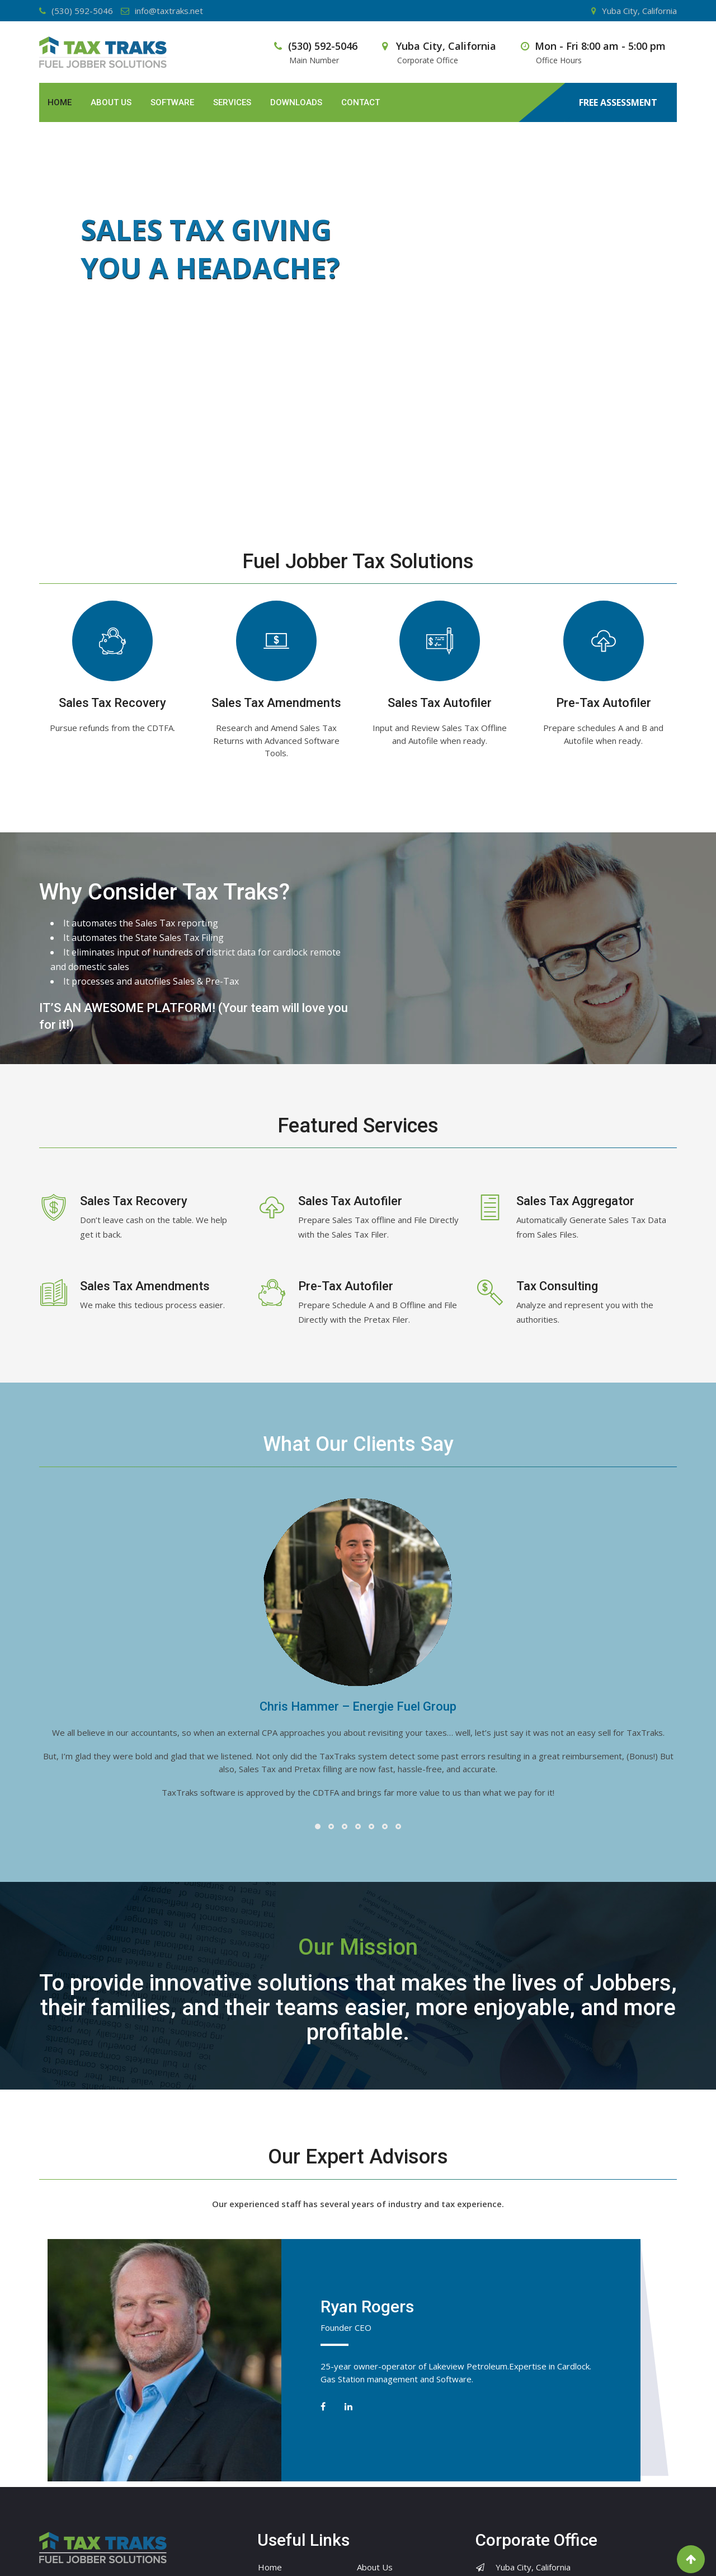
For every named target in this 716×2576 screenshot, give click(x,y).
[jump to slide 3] (370, 478)
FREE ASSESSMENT (618, 103)
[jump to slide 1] (345, 478)
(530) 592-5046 (82, 10)
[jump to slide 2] (358, 478)
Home (60, 102)
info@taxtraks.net (169, 10)
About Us (111, 102)
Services (232, 102)
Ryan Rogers (367, 2306)
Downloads (296, 102)
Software (172, 102)
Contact (360, 102)
